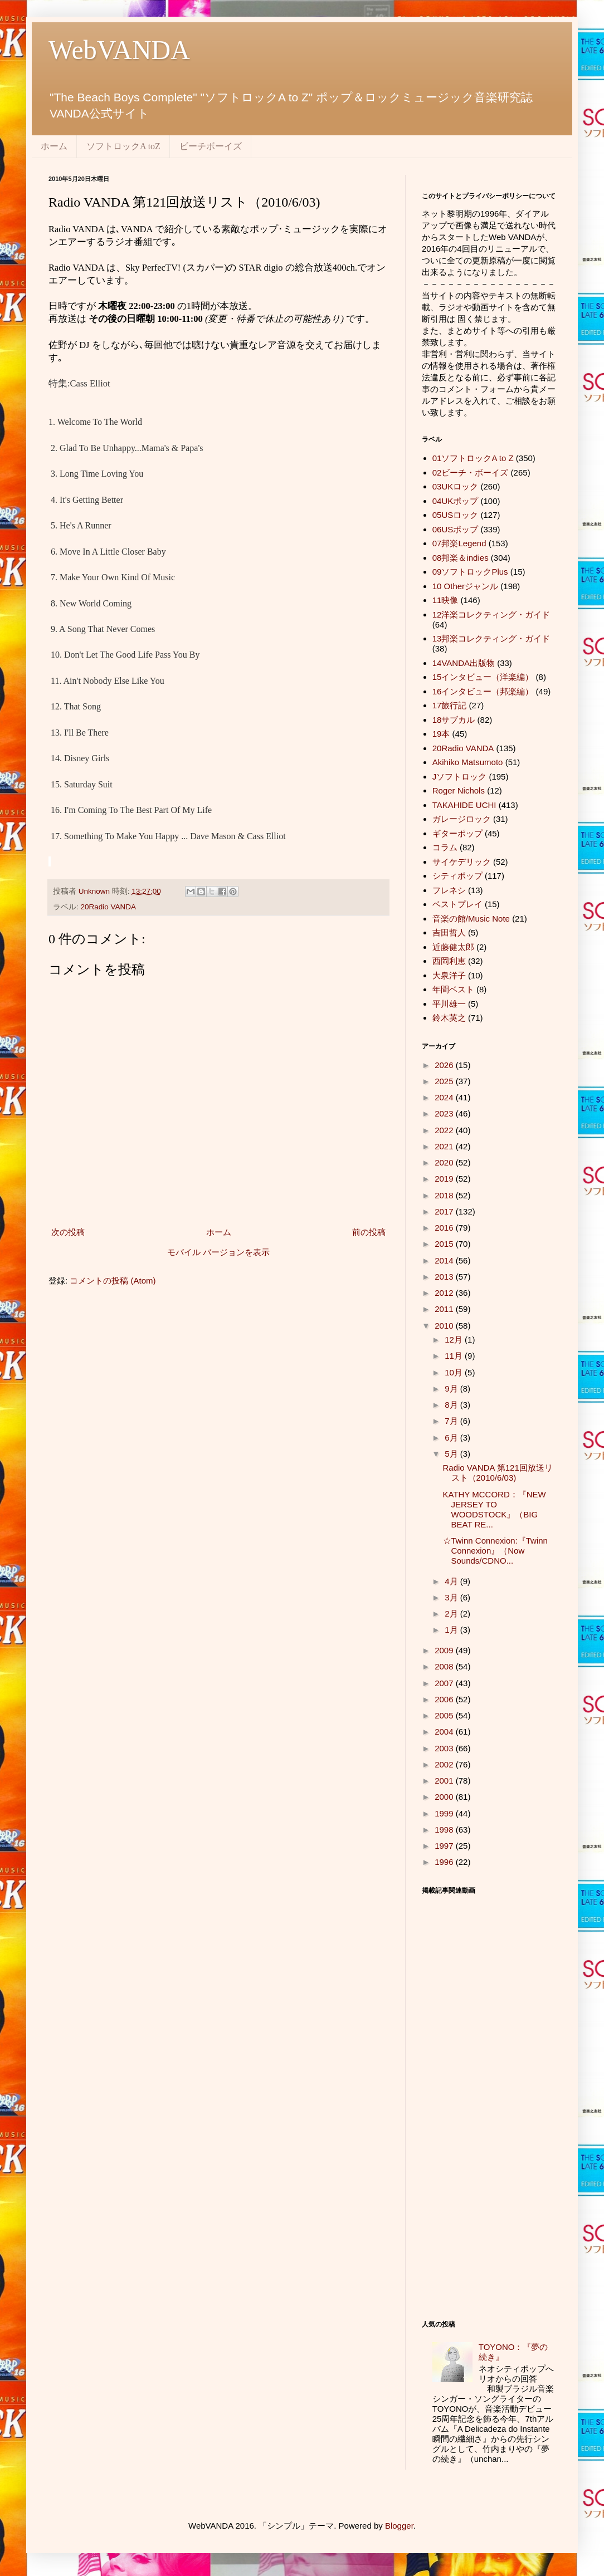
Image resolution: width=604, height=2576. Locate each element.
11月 (455, 1355)
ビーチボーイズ (210, 146)
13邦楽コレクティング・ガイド (491, 638)
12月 (455, 1339)
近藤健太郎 (453, 947)
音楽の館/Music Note (471, 918)
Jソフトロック (459, 776)
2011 (445, 1309)
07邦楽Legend (459, 543)
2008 (445, 1666)
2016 (445, 1227)
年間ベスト (453, 989)
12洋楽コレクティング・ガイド (491, 614)
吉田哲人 (449, 932)
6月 (452, 1437)
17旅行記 (449, 705)
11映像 (445, 600)
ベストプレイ (457, 904)
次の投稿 (68, 1232)
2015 (445, 1243)
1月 (452, 1629)
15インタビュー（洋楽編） (483, 677)
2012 (445, 1292)
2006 (445, 1699)
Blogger (399, 2525)
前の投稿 (369, 1232)
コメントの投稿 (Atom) (112, 1280)
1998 (445, 1829)
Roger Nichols (458, 790)
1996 (445, 1862)
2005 (445, 1715)
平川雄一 (449, 1003)
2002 (445, 1764)
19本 (441, 733)
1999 (445, 1813)
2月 (452, 1613)
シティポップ (457, 875)
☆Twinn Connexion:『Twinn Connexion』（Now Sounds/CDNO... (495, 1550)
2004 (445, 1731)
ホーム (54, 146)
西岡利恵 (449, 961)
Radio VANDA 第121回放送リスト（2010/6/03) (498, 1472)
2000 (445, 1796)
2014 (445, 1260)
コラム (444, 847)
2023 (445, 1113)
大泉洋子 (449, 975)
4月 (452, 1581)
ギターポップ (457, 833)
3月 (452, 1597)
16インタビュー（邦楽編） (483, 691)
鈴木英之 (449, 1017)
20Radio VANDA (109, 907)
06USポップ (455, 529)
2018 (445, 1195)
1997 (445, 1845)
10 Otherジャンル (465, 586)
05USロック (455, 515)
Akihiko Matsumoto (467, 762)
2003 (445, 1748)
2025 (445, 1081)
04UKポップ (455, 501)
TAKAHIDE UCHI (464, 805)
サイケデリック (461, 861)
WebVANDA (119, 50)
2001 (445, 1780)
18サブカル (453, 719)
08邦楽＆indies (460, 557)
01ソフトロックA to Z (473, 458)
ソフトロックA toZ (123, 146)
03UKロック (455, 486)
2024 (445, 1097)
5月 (452, 1453)
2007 (445, 1683)
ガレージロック (461, 819)
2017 (445, 1211)
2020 (445, 1162)
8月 (452, 1404)
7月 (452, 1421)
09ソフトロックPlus (470, 571)
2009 (445, 1650)
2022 (445, 1130)
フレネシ (449, 890)
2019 (445, 1178)
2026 (445, 1065)
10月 (455, 1372)
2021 (445, 1146)
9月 (452, 1388)
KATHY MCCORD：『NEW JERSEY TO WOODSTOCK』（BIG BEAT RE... (494, 1509)
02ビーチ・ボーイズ (470, 472)
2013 (445, 1276)
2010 (445, 1325)
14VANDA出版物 (463, 663)
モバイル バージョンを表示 (218, 1252)
